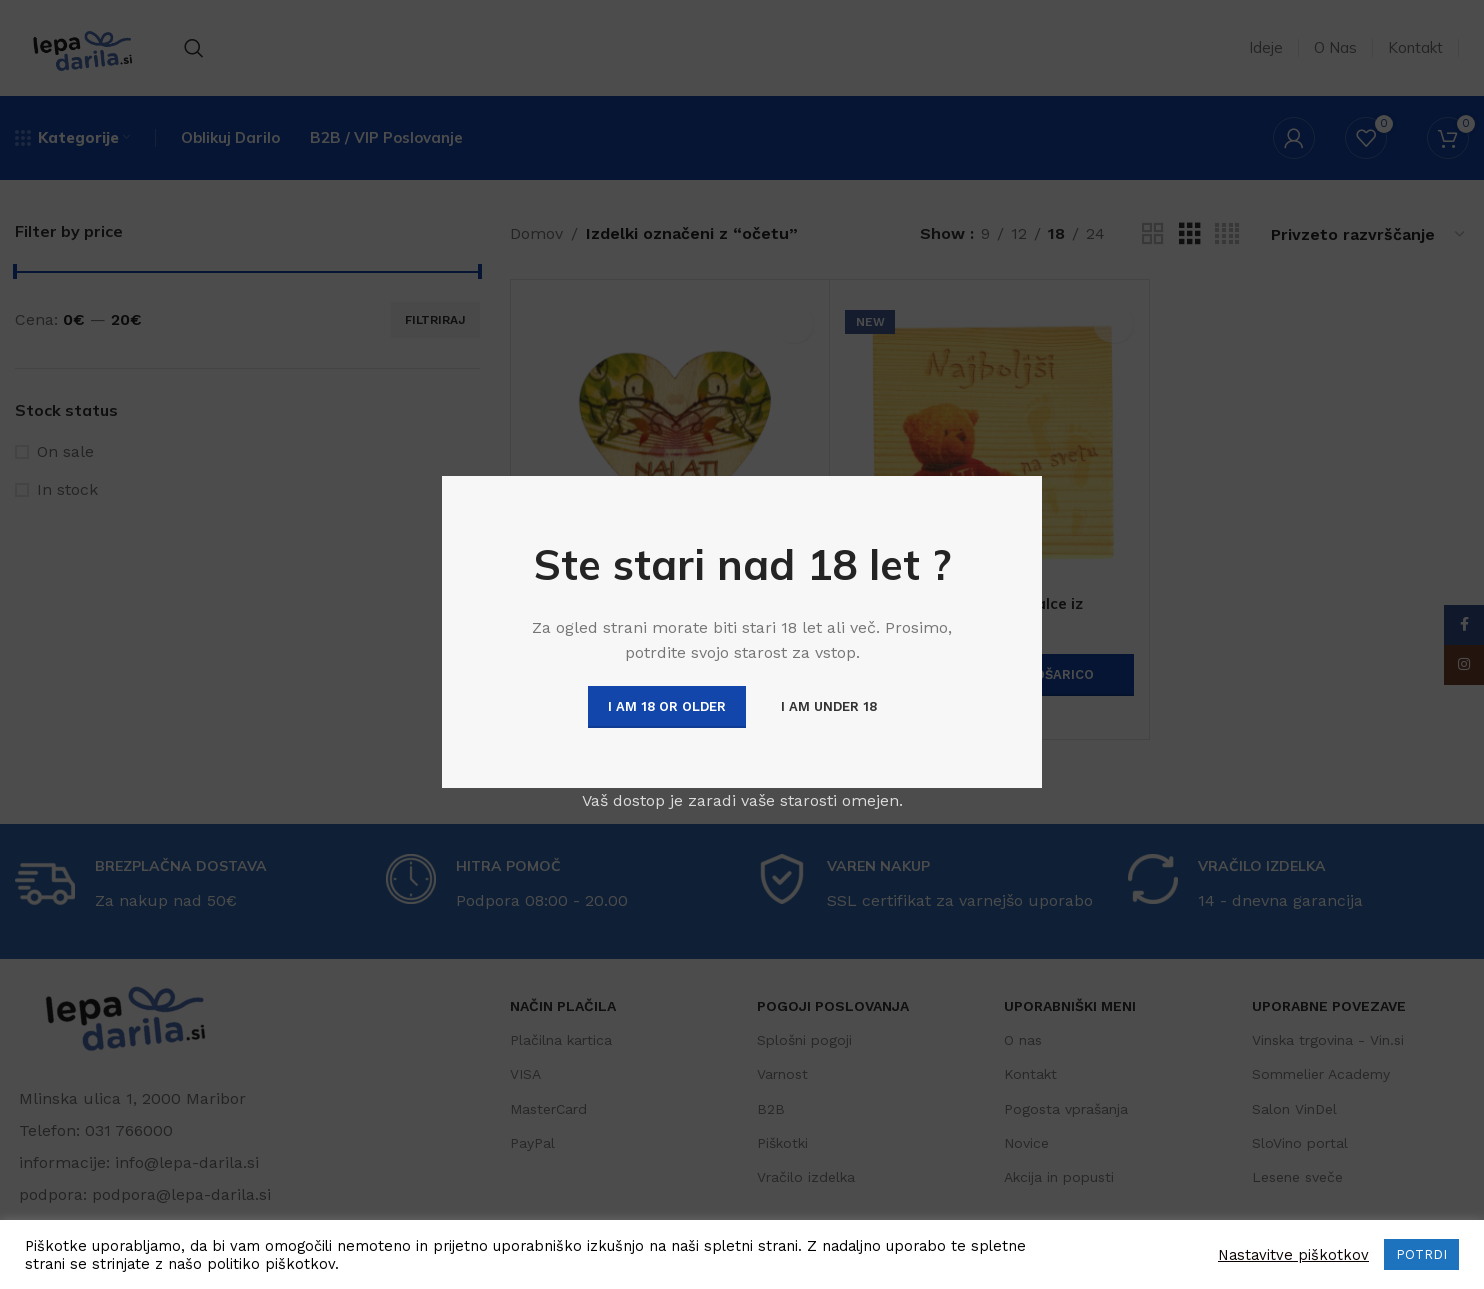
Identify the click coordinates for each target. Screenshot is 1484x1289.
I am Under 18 (829, 706)
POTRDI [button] (1421, 1254)
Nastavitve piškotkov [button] (1293, 1255)
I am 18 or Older (667, 706)
